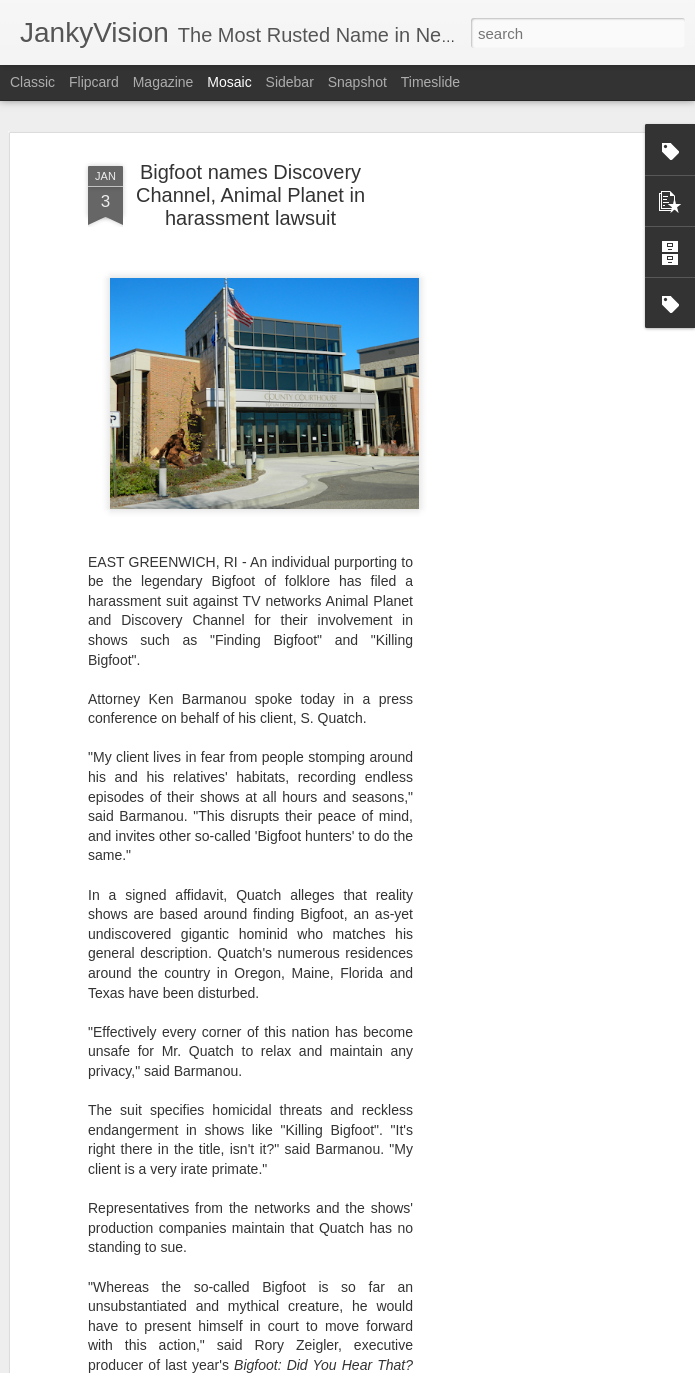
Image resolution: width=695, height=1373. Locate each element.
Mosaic (229, 82)
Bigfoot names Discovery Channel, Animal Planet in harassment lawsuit (250, 195)
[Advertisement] (523, 471)
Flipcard (94, 82)
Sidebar (290, 82)
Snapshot (357, 82)
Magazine (163, 82)
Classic (32, 82)
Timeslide (430, 82)
